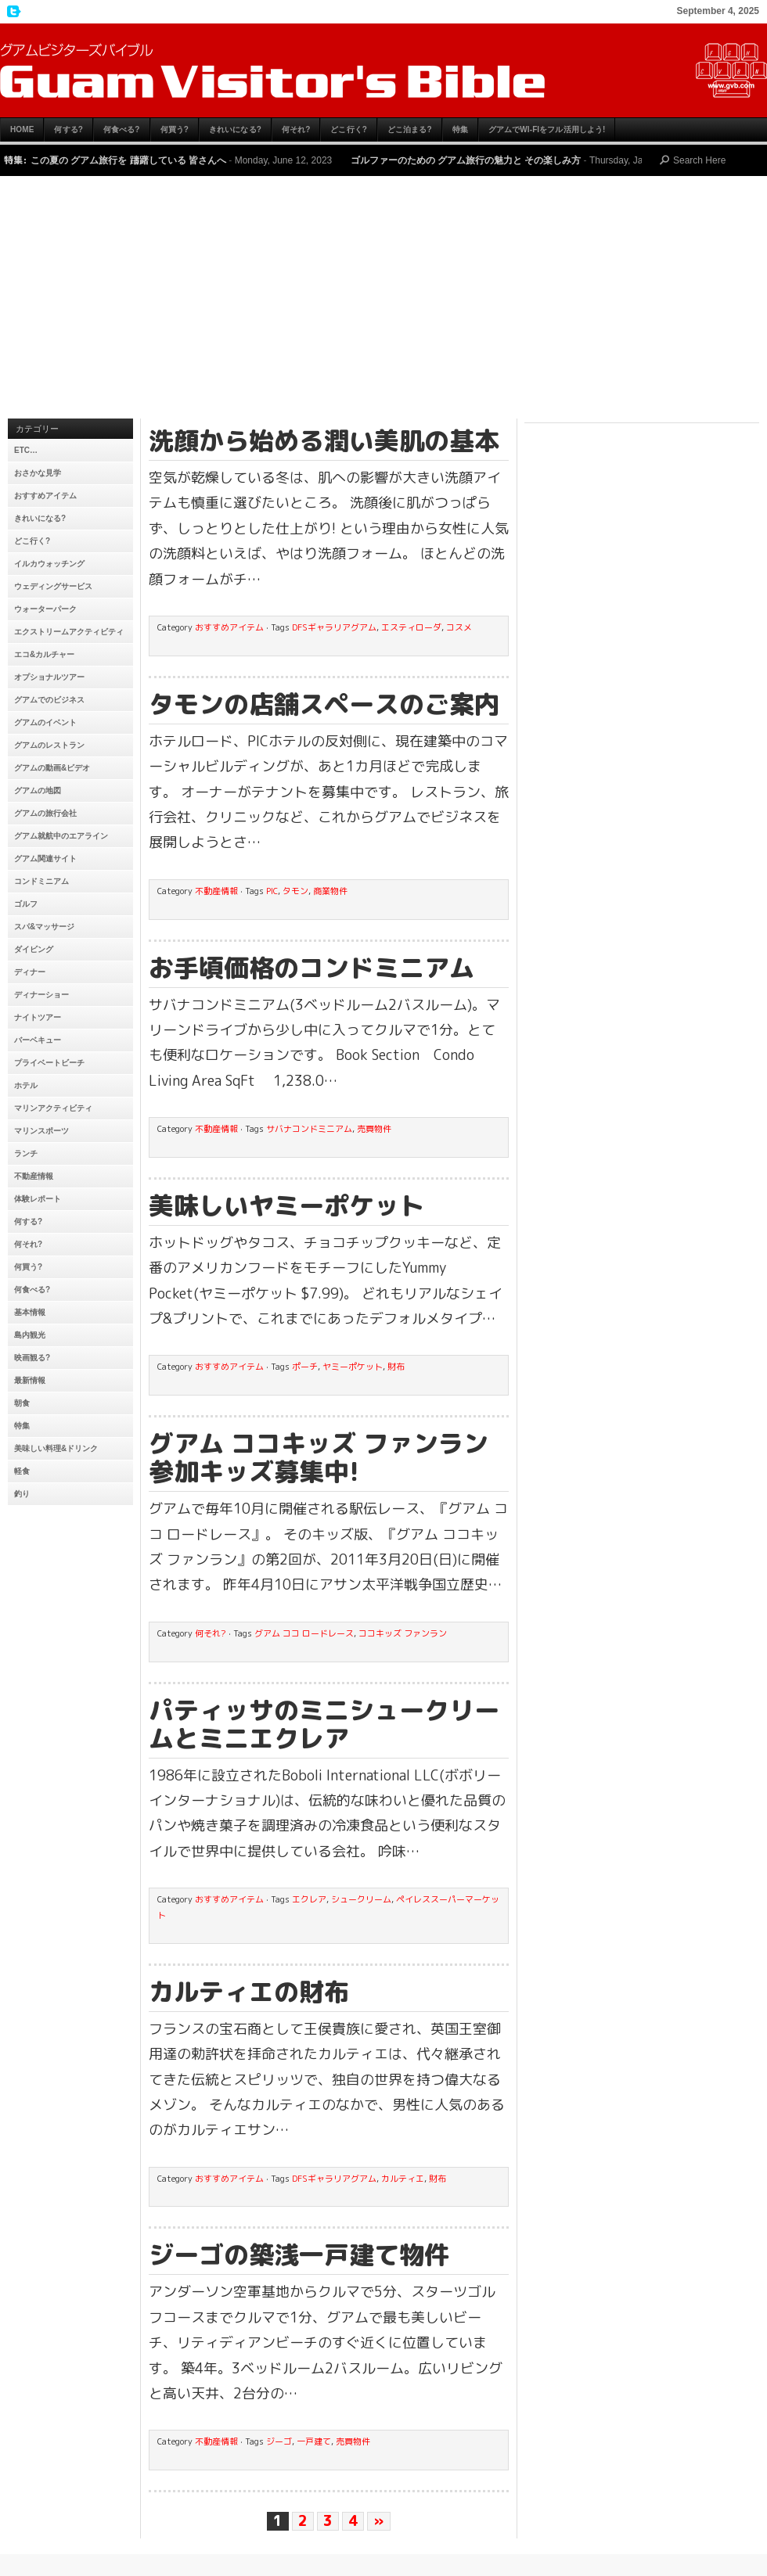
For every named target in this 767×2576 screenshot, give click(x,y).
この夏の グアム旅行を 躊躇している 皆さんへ (128, 160)
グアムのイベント (45, 722)
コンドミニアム (41, 881)
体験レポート (37, 1199)
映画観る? (32, 1357)
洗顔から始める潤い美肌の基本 (324, 440)
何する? (68, 129)
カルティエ (402, 2178)
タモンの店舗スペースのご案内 (324, 704)
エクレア (309, 1899)
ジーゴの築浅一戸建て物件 (299, 2254)
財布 (396, 1366)
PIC (272, 891)
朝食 (22, 1403)
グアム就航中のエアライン (61, 836)
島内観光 (29, 1335)
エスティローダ (411, 627)
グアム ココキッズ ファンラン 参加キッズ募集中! (318, 1457)
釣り (22, 1493)
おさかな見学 (37, 473)
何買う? (174, 129)
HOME (22, 129)
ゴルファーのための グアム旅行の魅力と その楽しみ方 (466, 160)
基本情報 (29, 1312)
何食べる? (121, 129)
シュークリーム (361, 1899)
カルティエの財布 (249, 1991)
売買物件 (374, 1129)
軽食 (22, 1471)
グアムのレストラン (49, 745)
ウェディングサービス (53, 586)
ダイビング (33, 949)
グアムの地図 (37, 790)
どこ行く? (348, 129)
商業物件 (330, 891)
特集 (460, 129)
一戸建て (314, 2441)
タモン (295, 891)
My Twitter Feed (11, 11)
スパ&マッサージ (44, 926)
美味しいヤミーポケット (286, 1205)
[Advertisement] (383, 301)
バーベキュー (37, 1040)
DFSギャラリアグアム (334, 627)
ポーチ (305, 1366)
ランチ (26, 1153)
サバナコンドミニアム (309, 1129)
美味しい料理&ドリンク (56, 1448)
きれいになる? (235, 129)
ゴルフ (26, 904)
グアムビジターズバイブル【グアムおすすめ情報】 (383, 70)
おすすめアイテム (45, 495)
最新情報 (29, 1380)
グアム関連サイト (45, 858)
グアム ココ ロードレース (304, 1633)
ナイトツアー (37, 1017)
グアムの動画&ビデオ (52, 767)
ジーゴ (279, 2441)
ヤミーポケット (352, 1366)
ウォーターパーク (45, 609)
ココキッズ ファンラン (402, 1633)
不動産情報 (33, 1176)
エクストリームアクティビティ (69, 631)
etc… (26, 450)
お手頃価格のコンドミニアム (311, 967)
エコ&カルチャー (44, 654)
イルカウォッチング (49, 563)
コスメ (459, 627)
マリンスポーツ (41, 1130)
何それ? (296, 129)
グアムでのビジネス (49, 699)
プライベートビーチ (49, 1062)
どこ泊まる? (409, 129)
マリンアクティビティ (53, 1108)
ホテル (26, 1085)
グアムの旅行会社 (45, 813)
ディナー (29, 972)
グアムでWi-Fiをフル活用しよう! (547, 129)
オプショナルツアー (49, 677)
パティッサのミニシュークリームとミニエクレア (324, 1724)
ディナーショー (41, 994)
